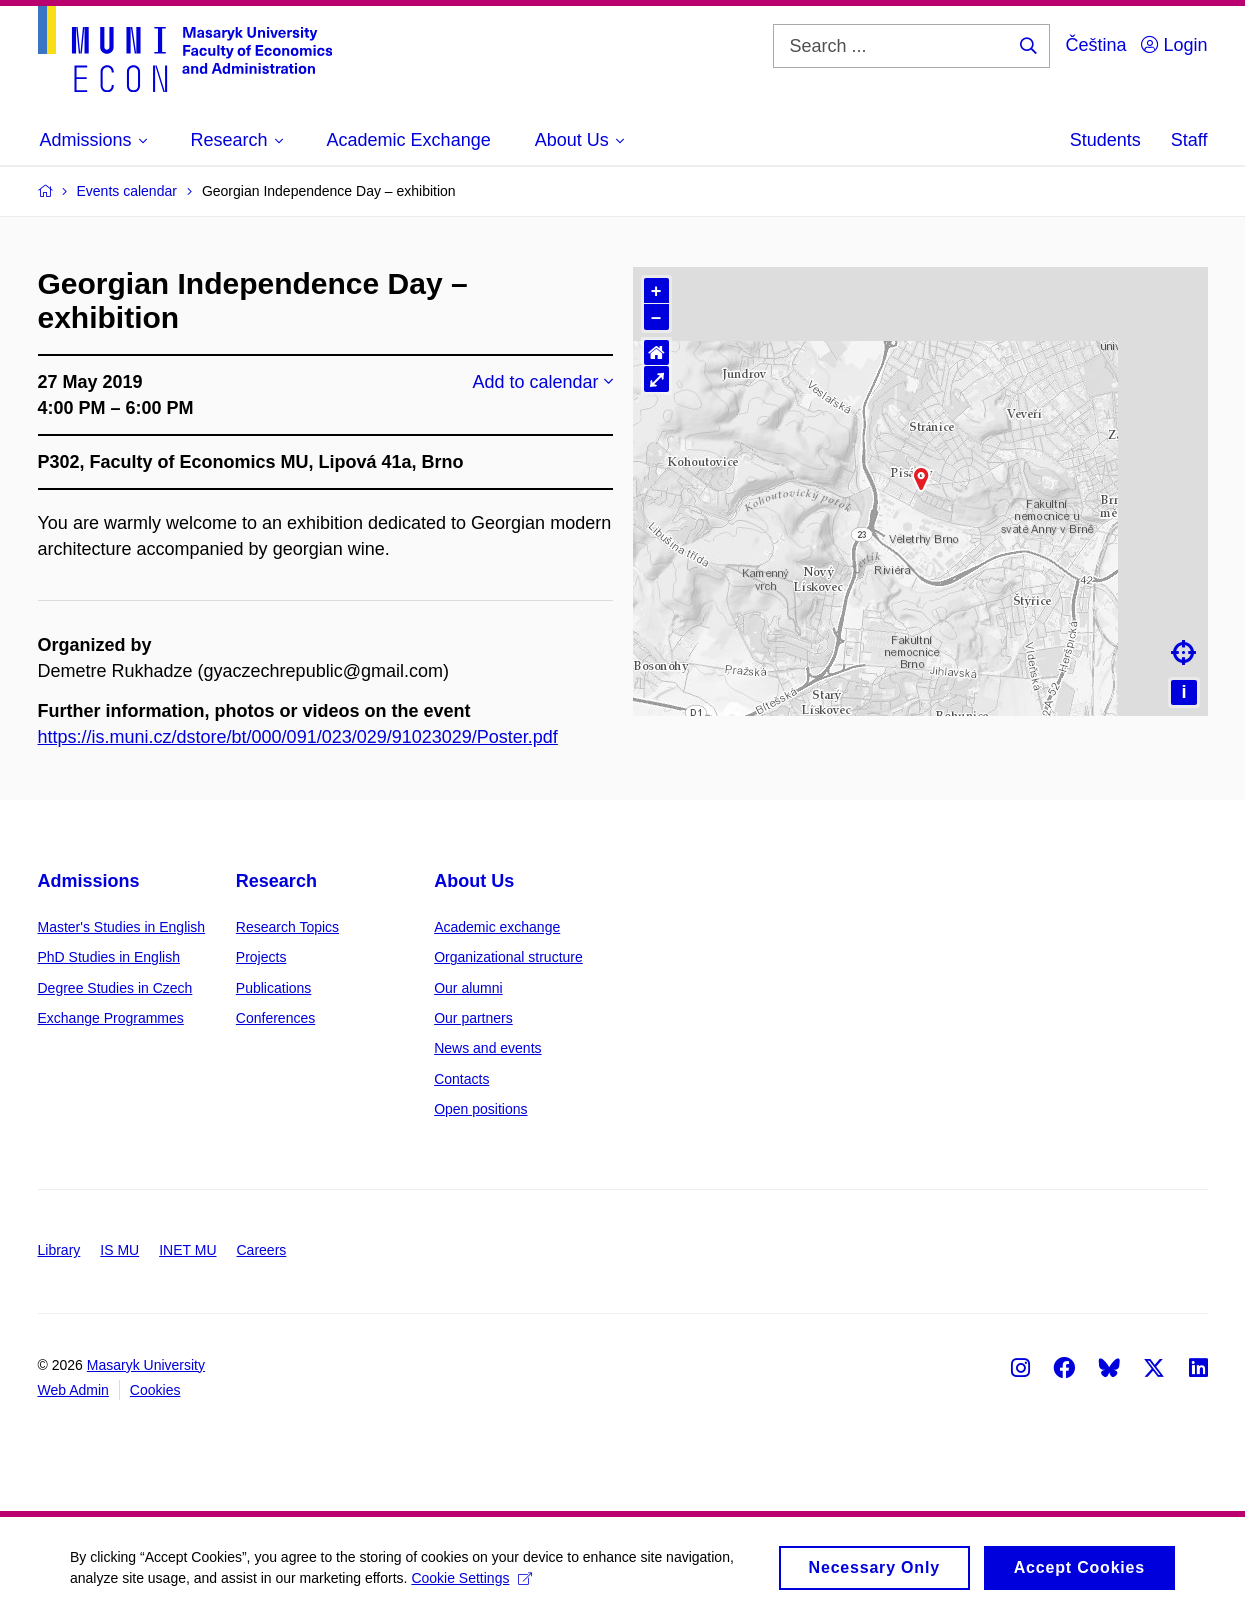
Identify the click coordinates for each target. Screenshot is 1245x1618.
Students (1105, 140)
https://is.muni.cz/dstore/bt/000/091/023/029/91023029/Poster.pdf (298, 737)
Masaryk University (146, 1365)
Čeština (1095, 45)
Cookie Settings (471, 1578)
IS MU (119, 1250)
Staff (1189, 140)
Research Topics (287, 927)
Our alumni (468, 988)
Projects (261, 957)
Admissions (89, 881)
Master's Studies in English (122, 927)
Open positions (480, 1109)
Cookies (155, 1390)
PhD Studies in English (109, 957)
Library (59, 1250)
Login (1174, 45)
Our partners (473, 1018)
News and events (487, 1048)
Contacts (461, 1079)
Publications (274, 988)
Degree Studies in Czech (115, 988)
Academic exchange (497, 927)
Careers (262, 1250)
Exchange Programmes (111, 1018)
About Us (474, 881)
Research (276, 881)
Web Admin (73, 1390)
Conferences (275, 1018)
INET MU (187, 1250)
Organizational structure (508, 957)
